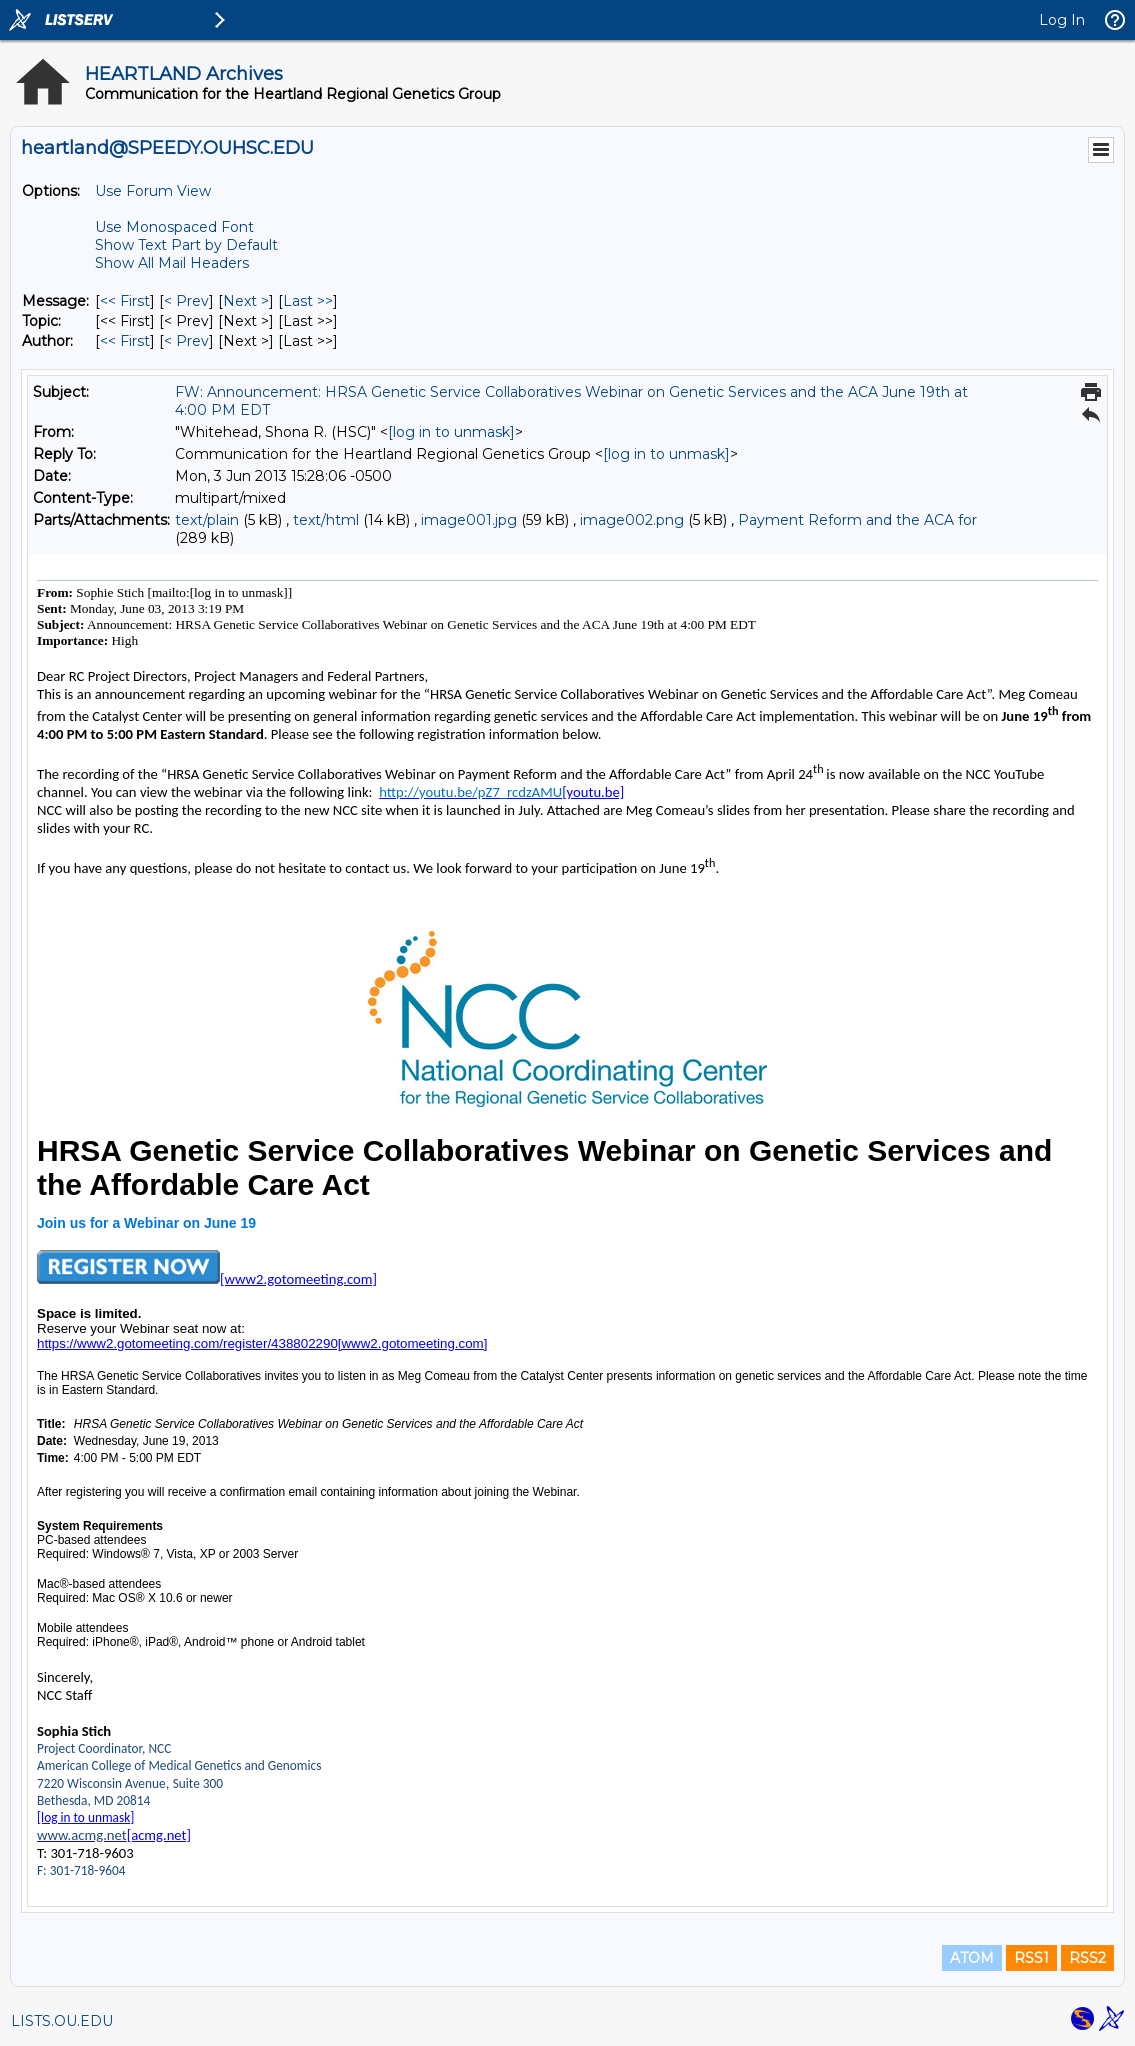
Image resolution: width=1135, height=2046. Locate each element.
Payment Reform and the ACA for (857, 520)
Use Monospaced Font (174, 227)
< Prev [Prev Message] (186, 301)
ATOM (972, 1958)
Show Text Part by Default (186, 245)
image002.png (632, 520)
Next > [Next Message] (246, 301)
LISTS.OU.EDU (62, 2021)
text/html (326, 520)
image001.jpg (469, 520)
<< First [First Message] (125, 301)
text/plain (207, 520)
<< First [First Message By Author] (125, 341)
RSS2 (1087, 1958)
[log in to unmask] (451, 432)
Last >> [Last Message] (308, 301)
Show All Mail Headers (172, 263)
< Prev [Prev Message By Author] (186, 341)
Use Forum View (153, 191)
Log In (1062, 20)
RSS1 (1031, 1958)
